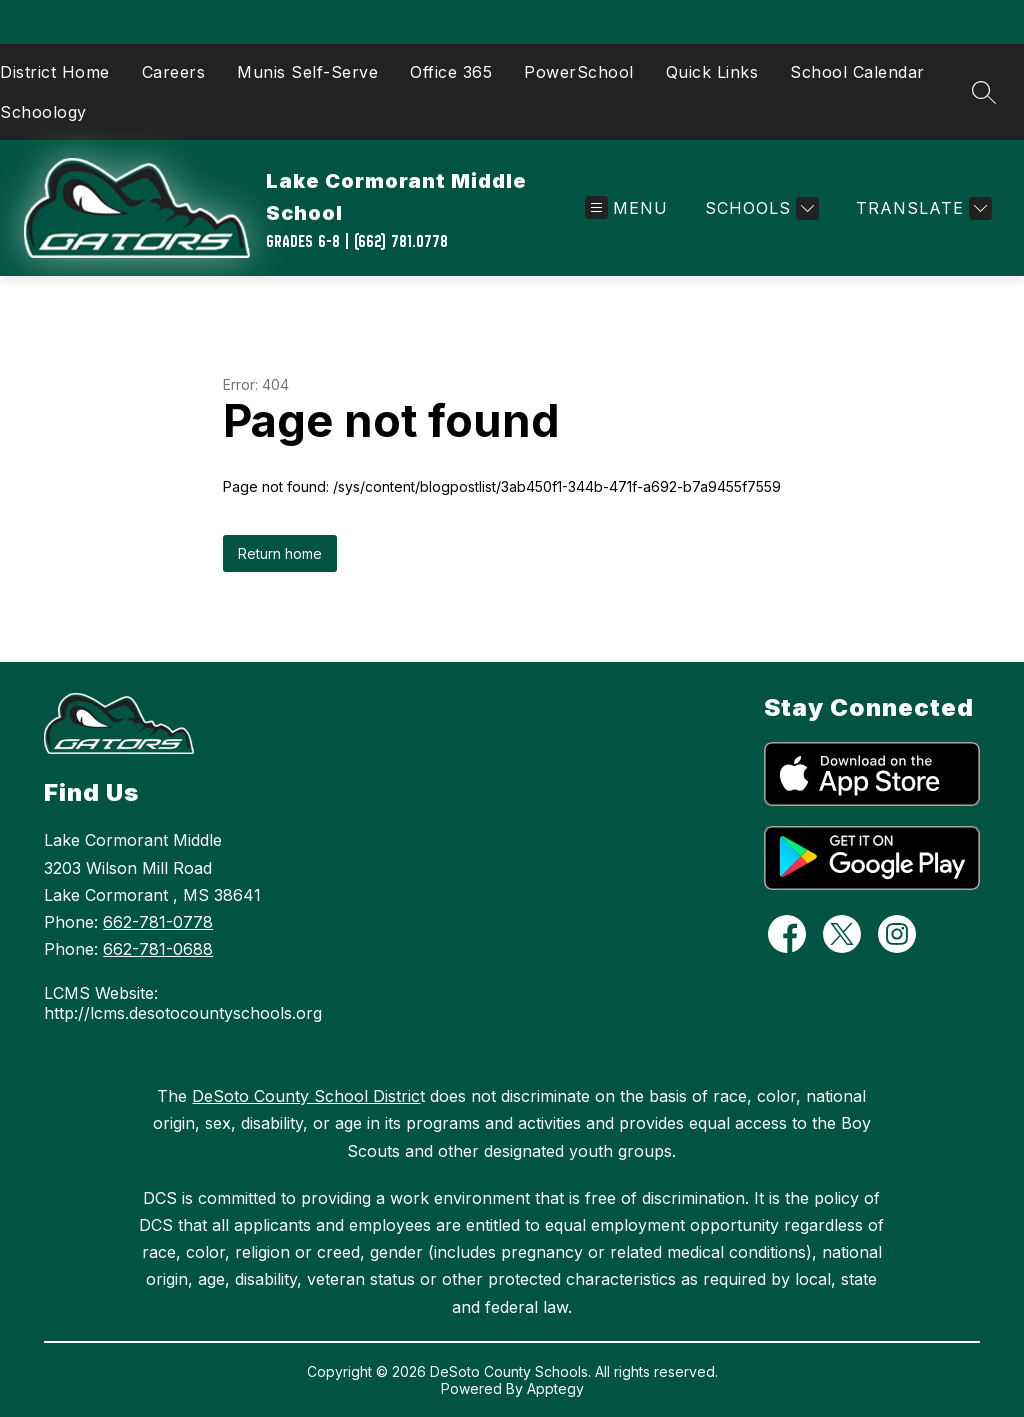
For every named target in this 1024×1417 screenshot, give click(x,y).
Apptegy (555, 1388)
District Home (55, 72)
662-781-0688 (158, 949)
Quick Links (712, 72)
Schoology (43, 112)
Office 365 (451, 72)
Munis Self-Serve (307, 72)
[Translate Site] (921, 208)
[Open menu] (626, 208)
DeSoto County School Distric (306, 1096)
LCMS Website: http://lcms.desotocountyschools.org (183, 1003)
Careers (174, 72)
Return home (280, 553)
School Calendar (857, 72)
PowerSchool (579, 72)
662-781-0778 (158, 922)
